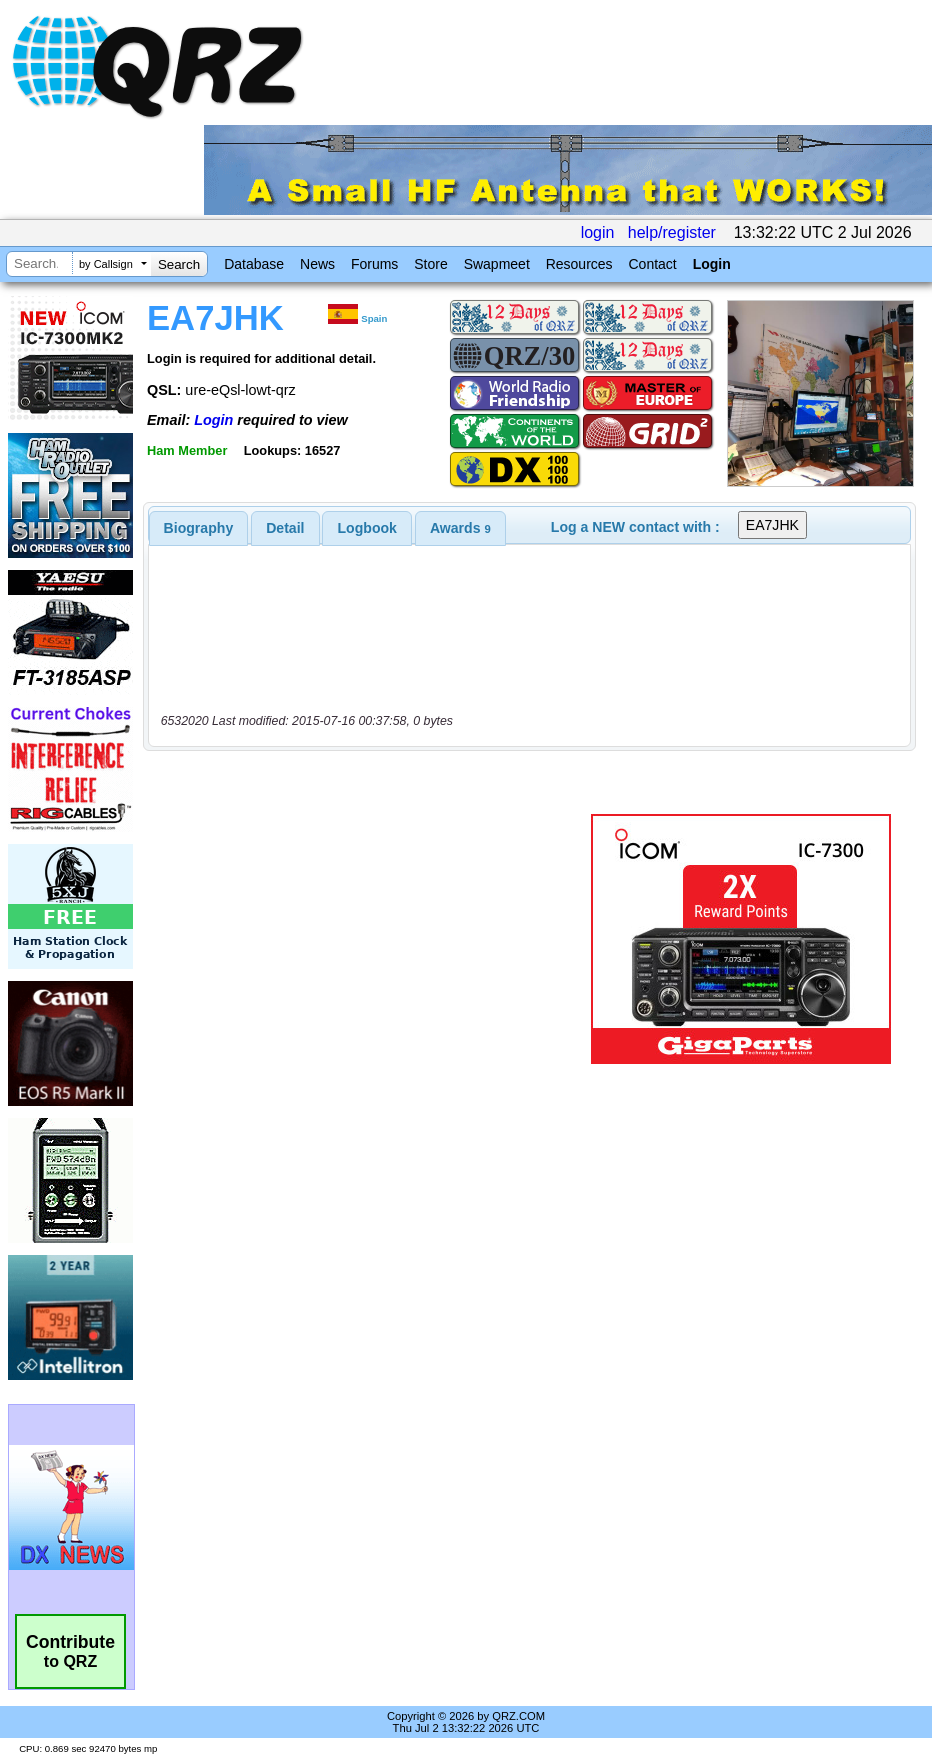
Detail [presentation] (285, 528)
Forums (374, 264)
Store (430, 264)
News (317, 264)
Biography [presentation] (199, 528)
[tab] (199, 528)
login (598, 232)
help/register (672, 232)
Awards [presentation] (460, 528)
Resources (579, 264)
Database (254, 264)
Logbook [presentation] (367, 528)
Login (712, 264)
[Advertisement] (371, 939)
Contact (652, 264)
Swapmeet (497, 264)
